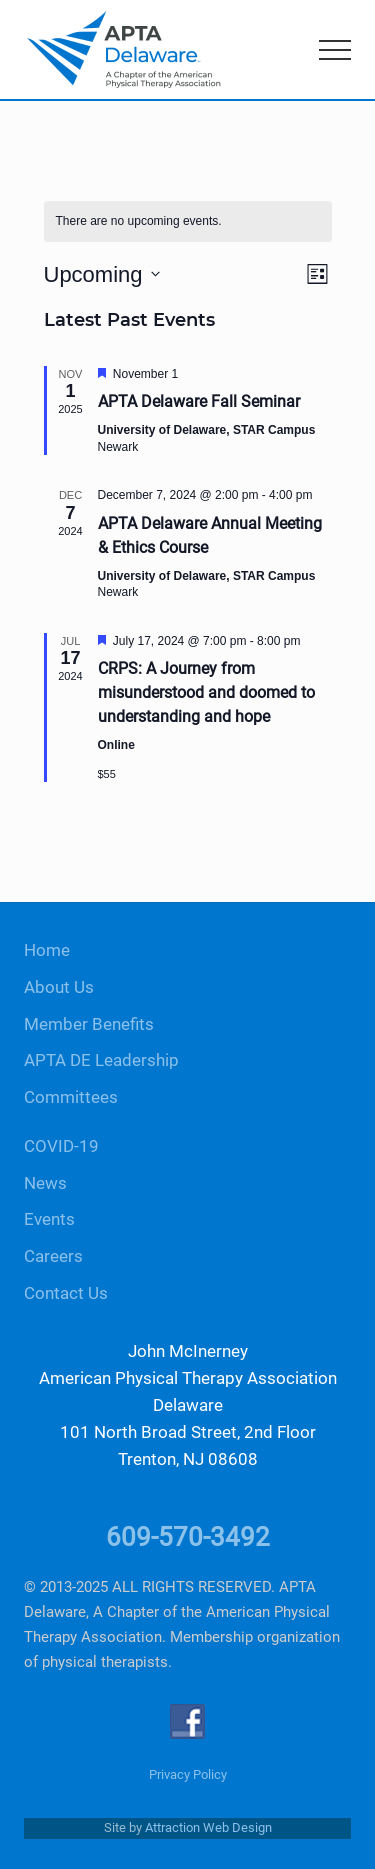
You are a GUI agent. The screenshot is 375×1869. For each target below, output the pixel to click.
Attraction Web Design (208, 1827)
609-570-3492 (188, 1537)
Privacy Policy (188, 1774)
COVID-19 (61, 1146)
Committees (71, 1097)
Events (49, 1219)
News (45, 1183)
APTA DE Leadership (101, 1060)
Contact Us (66, 1293)
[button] (335, 50)
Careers (53, 1256)
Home (47, 950)
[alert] (188, 221)
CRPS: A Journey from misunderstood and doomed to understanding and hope (206, 692)
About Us (59, 987)
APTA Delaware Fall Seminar (199, 401)
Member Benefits (89, 1024)
